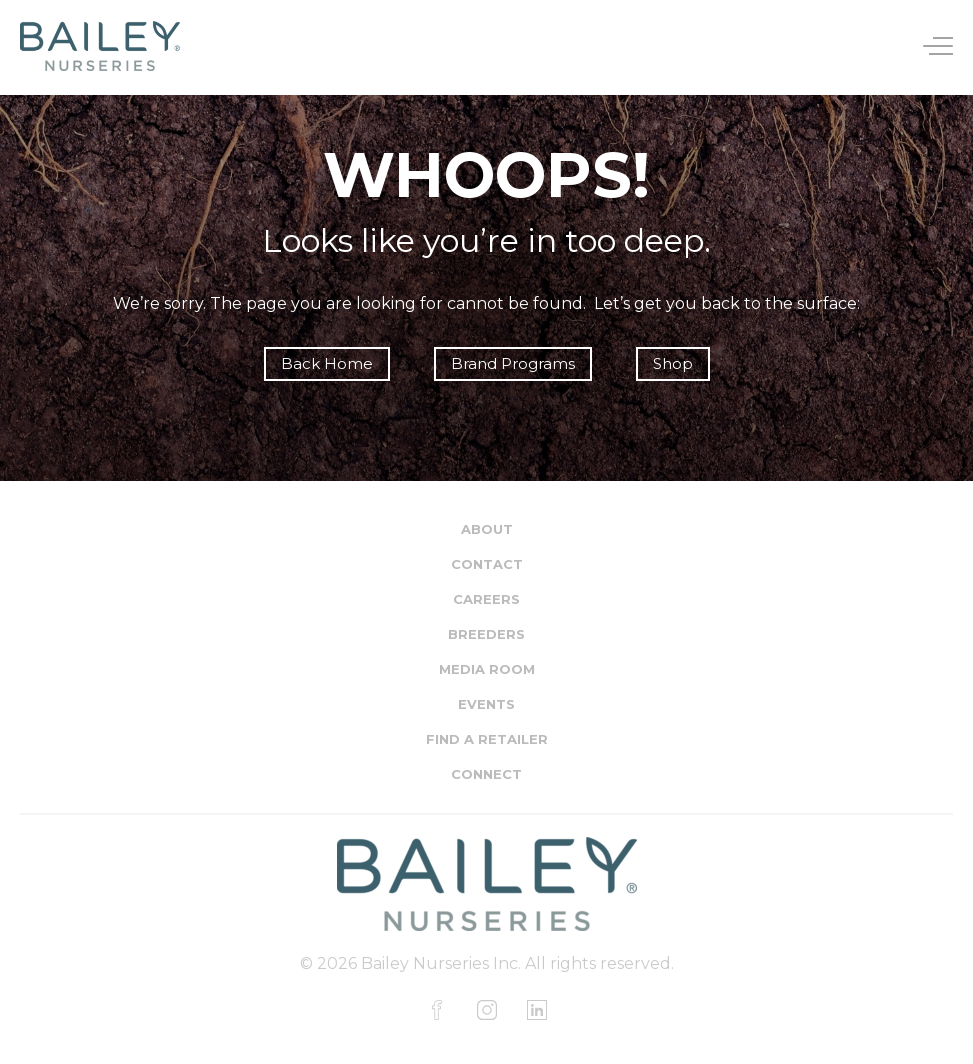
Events (486, 704)
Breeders (486, 634)
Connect (486, 774)
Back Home (327, 363)
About (487, 529)
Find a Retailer (487, 739)
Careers (486, 599)
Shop (673, 363)
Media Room (487, 669)
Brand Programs (513, 363)
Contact (487, 564)
